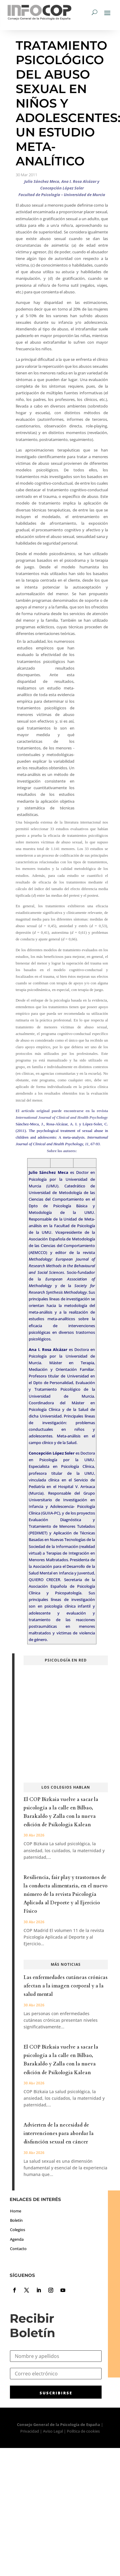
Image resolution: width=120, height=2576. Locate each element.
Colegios (17, 2229)
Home (15, 2211)
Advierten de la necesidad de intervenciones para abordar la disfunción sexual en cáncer (59, 2133)
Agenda (17, 2239)
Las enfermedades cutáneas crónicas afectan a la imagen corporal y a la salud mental (66, 1986)
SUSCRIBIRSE (56, 2393)
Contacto (18, 2248)
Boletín (16, 2220)
